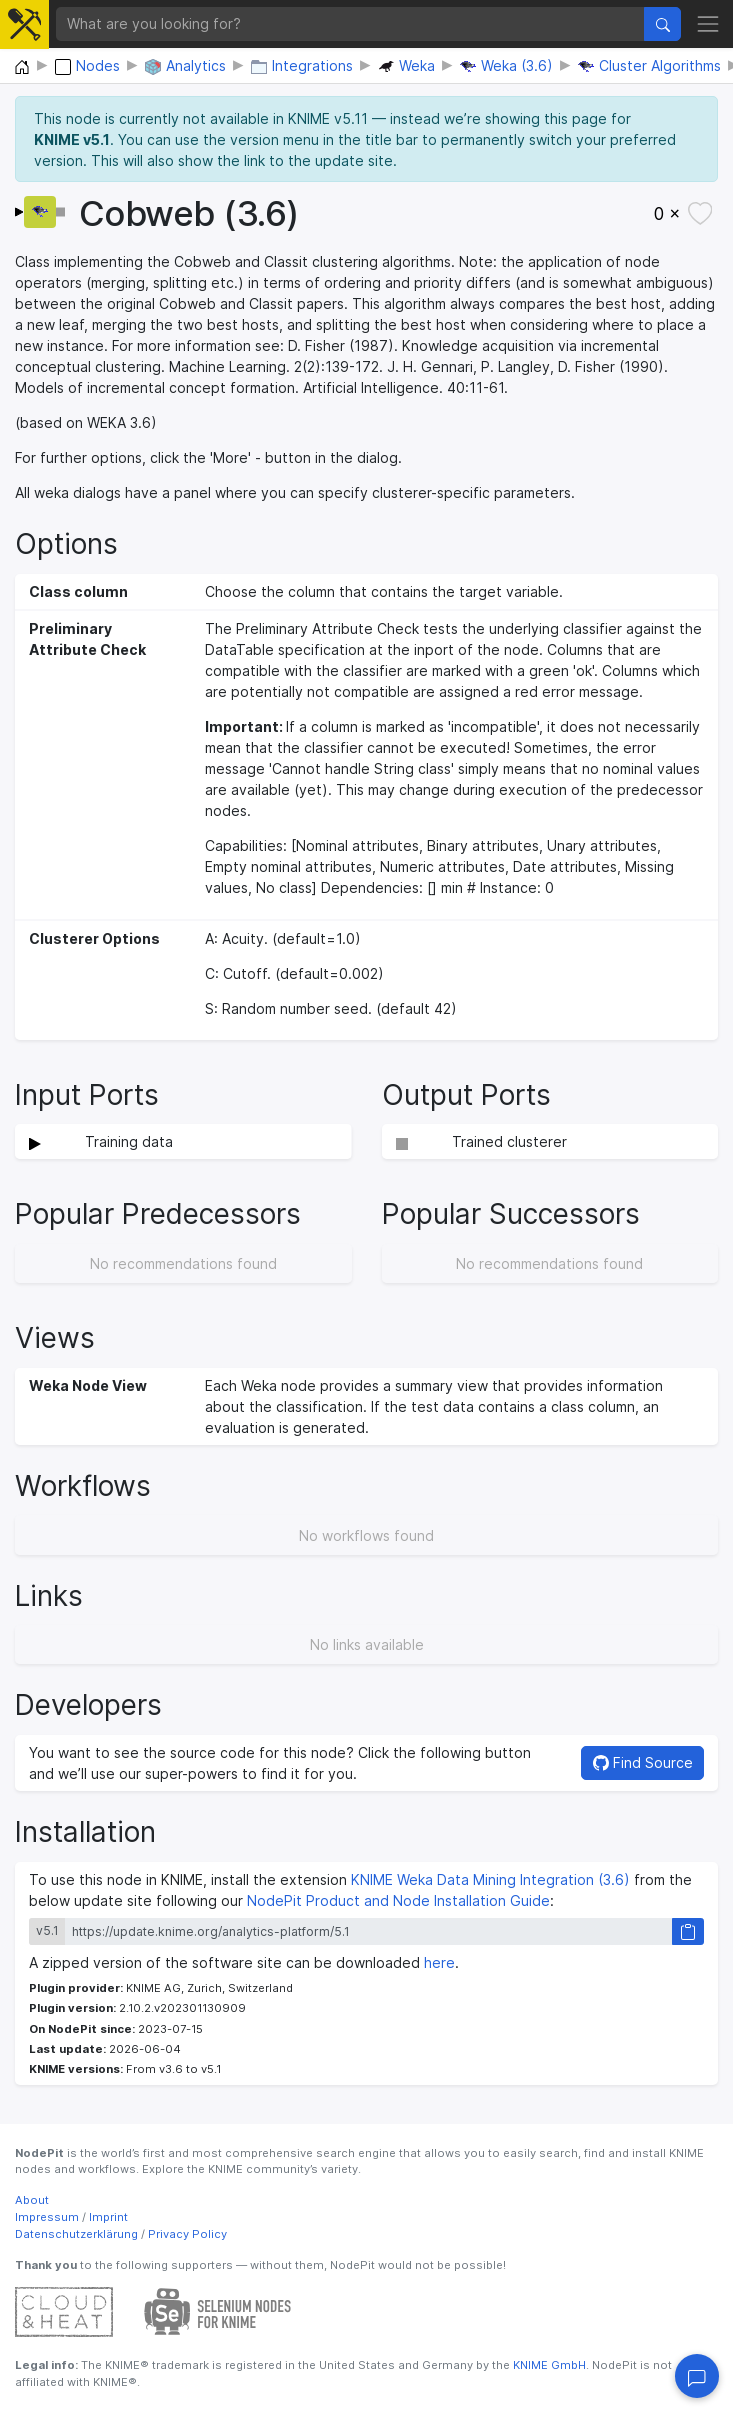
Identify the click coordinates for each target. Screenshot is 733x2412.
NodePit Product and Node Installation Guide (398, 1900)
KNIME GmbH (548, 2365)
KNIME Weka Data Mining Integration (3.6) (490, 1879)
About (32, 2200)
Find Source (643, 1762)
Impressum (47, 2217)
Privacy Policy (187, 2234)
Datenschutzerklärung (76, 2234)
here (439, 1962)
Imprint (108, 2217)
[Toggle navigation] (708, 23)
